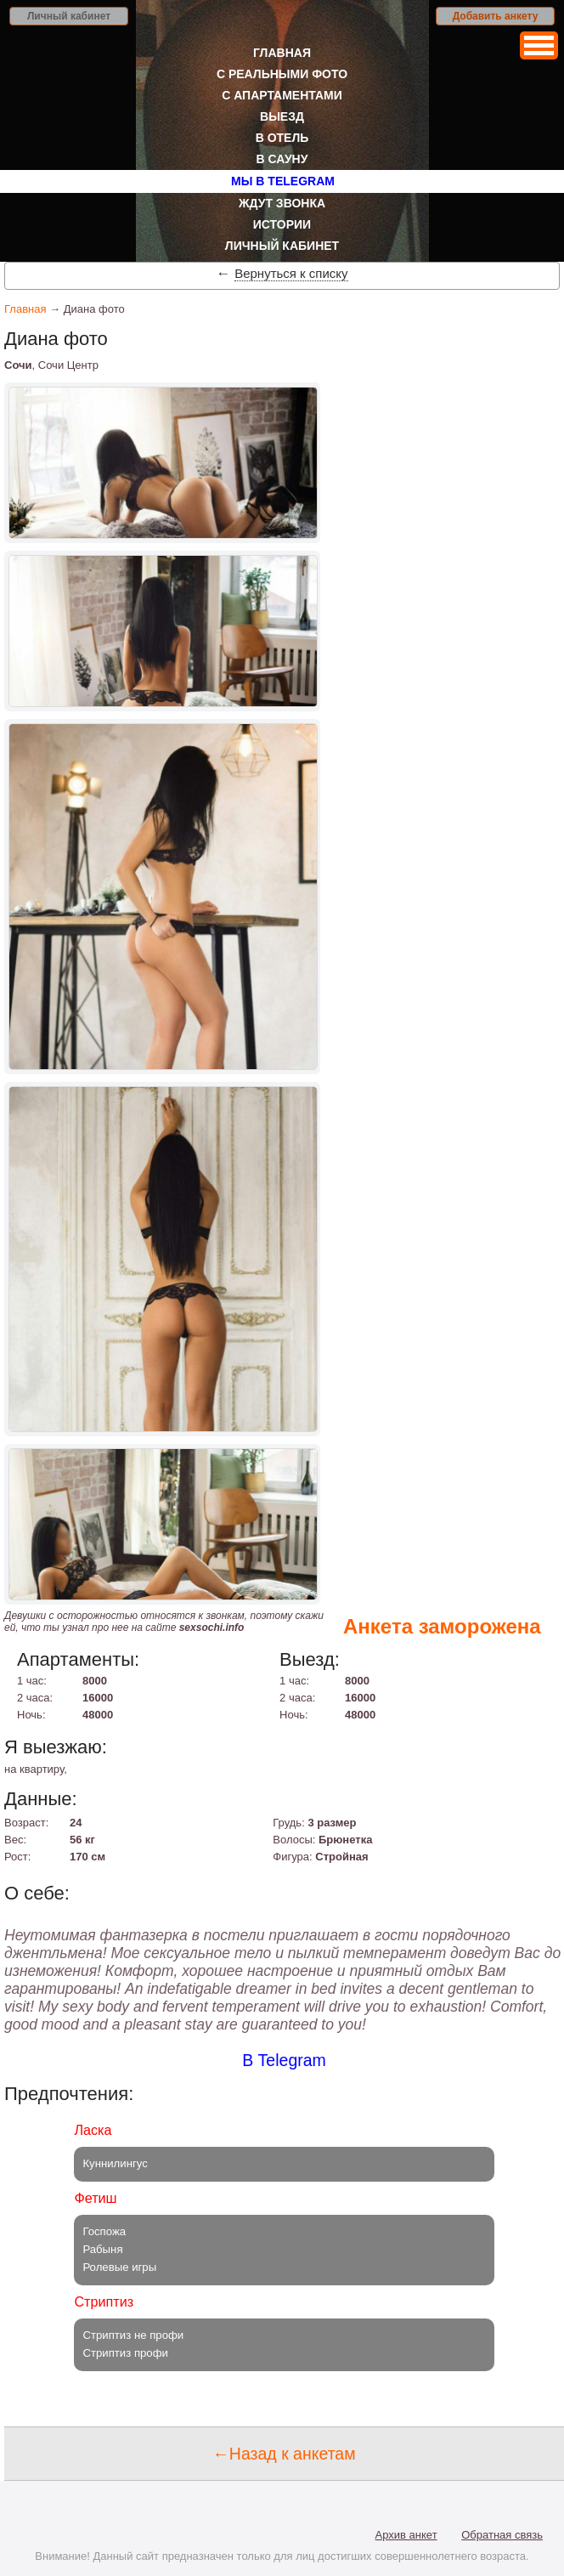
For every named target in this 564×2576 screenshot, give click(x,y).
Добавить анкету (496, 16)
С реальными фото (282, 74)
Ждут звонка (282, 203)
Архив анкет (406, 2534)
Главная (282, 52)
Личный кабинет (68, 16)
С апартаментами (282, 95)
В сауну (282, 159)
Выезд (282, 116)
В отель (282, 137)
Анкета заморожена (442, 1626)
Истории (282, 224)
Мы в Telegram (283, 181)
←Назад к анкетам (283, 2453)
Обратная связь (502, 2534)
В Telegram (284, 2060)
